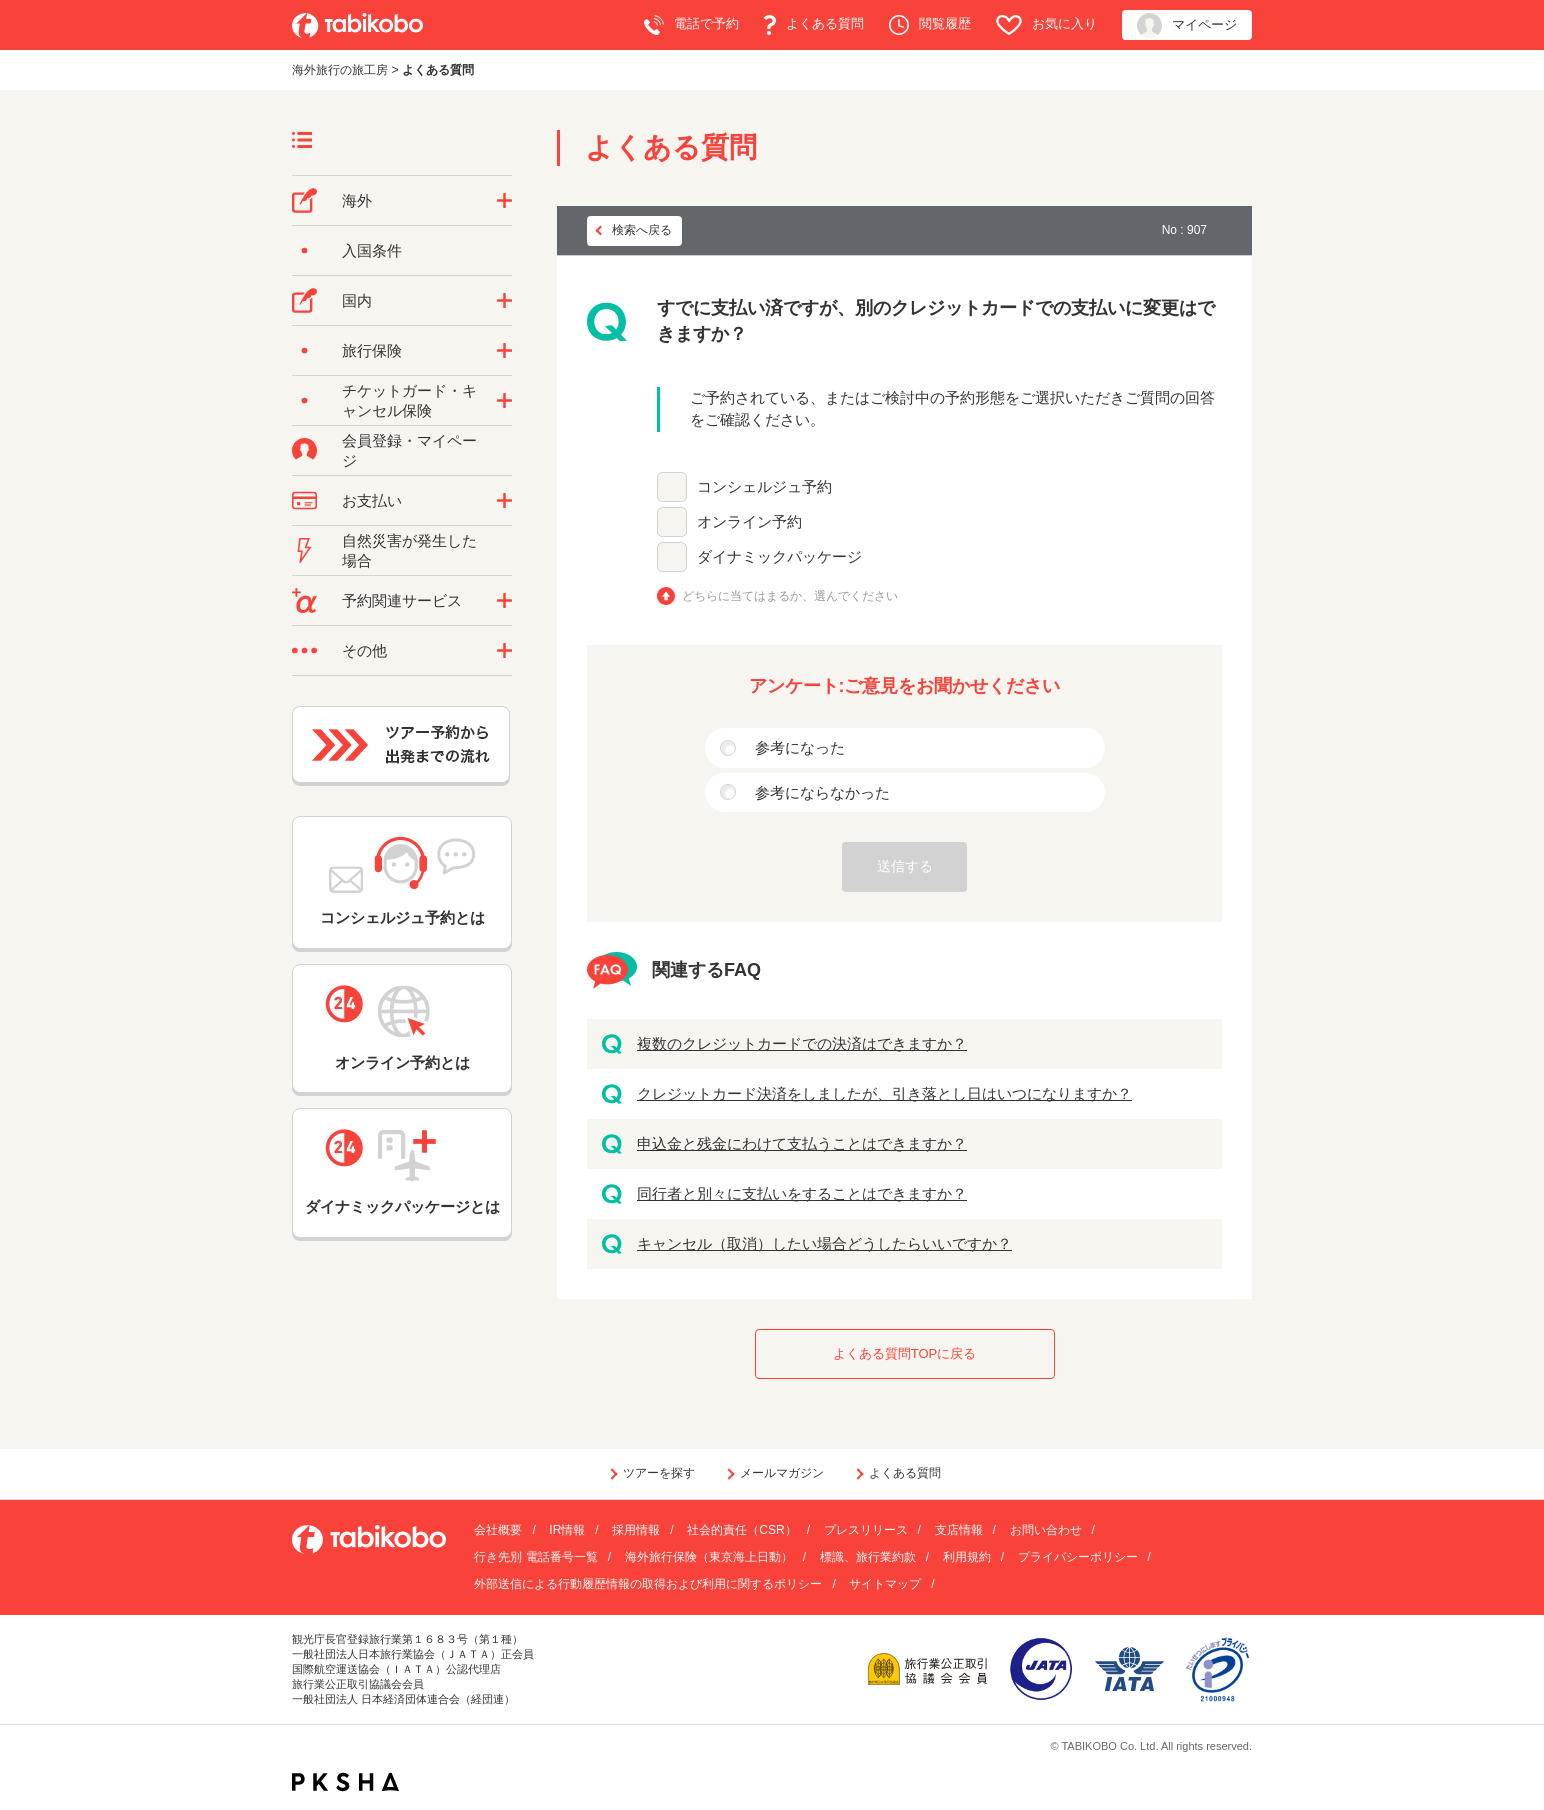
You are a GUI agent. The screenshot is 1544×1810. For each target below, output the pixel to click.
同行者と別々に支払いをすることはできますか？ (802, 1193)
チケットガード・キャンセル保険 (409, 400)
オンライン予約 (749, 521)
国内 (357, 300)
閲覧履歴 (930, 25)
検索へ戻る (642, 230)
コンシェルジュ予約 (764, 486)
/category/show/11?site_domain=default (504, 601)
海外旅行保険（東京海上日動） (709, 1557)
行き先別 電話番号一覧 (535, 1557)
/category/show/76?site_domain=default (504, 201)
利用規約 (967, 1557)
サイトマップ (885, 1584)
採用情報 (636, 1530)
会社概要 (498, 1530)
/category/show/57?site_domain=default (504, 301)
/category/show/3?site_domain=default (504, 651)
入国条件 (372, 250)
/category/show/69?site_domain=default (504, 401)
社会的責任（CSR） (741, 1530)
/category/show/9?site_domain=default (504, 501)
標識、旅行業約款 (868, 1557)
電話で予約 (691, 25)
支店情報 (959, 1530)
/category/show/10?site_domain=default (504, 351)
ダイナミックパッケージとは (402, 1172)
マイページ (1187, 25)
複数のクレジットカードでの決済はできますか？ (802, 1043)
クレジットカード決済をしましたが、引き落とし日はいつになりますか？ (884, 1093)
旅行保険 (372, 350)
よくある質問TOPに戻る (905, 1353)
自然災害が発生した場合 (409, 550)
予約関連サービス (402, 600)
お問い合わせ (1046, 1530)
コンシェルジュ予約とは (402, 881)
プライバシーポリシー (1078, 1557)
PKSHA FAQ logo (345, 1782)
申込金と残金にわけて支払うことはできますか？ (802, 1143)
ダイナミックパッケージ (779, 556)
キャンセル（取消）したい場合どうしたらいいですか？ (824, 1243)
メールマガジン (782, 1473)
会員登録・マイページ (409, 450)
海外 (357, 200)
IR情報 (567, 1530)
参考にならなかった (822, 792)
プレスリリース (866, 1530)
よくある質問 (814, 25)
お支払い (372, 500)
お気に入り (1046, 25)
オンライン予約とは (402, 1028)
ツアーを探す (659, 1473)
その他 (364, 650)
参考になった (800, 747)
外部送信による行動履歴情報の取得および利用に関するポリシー (648, 1584)
